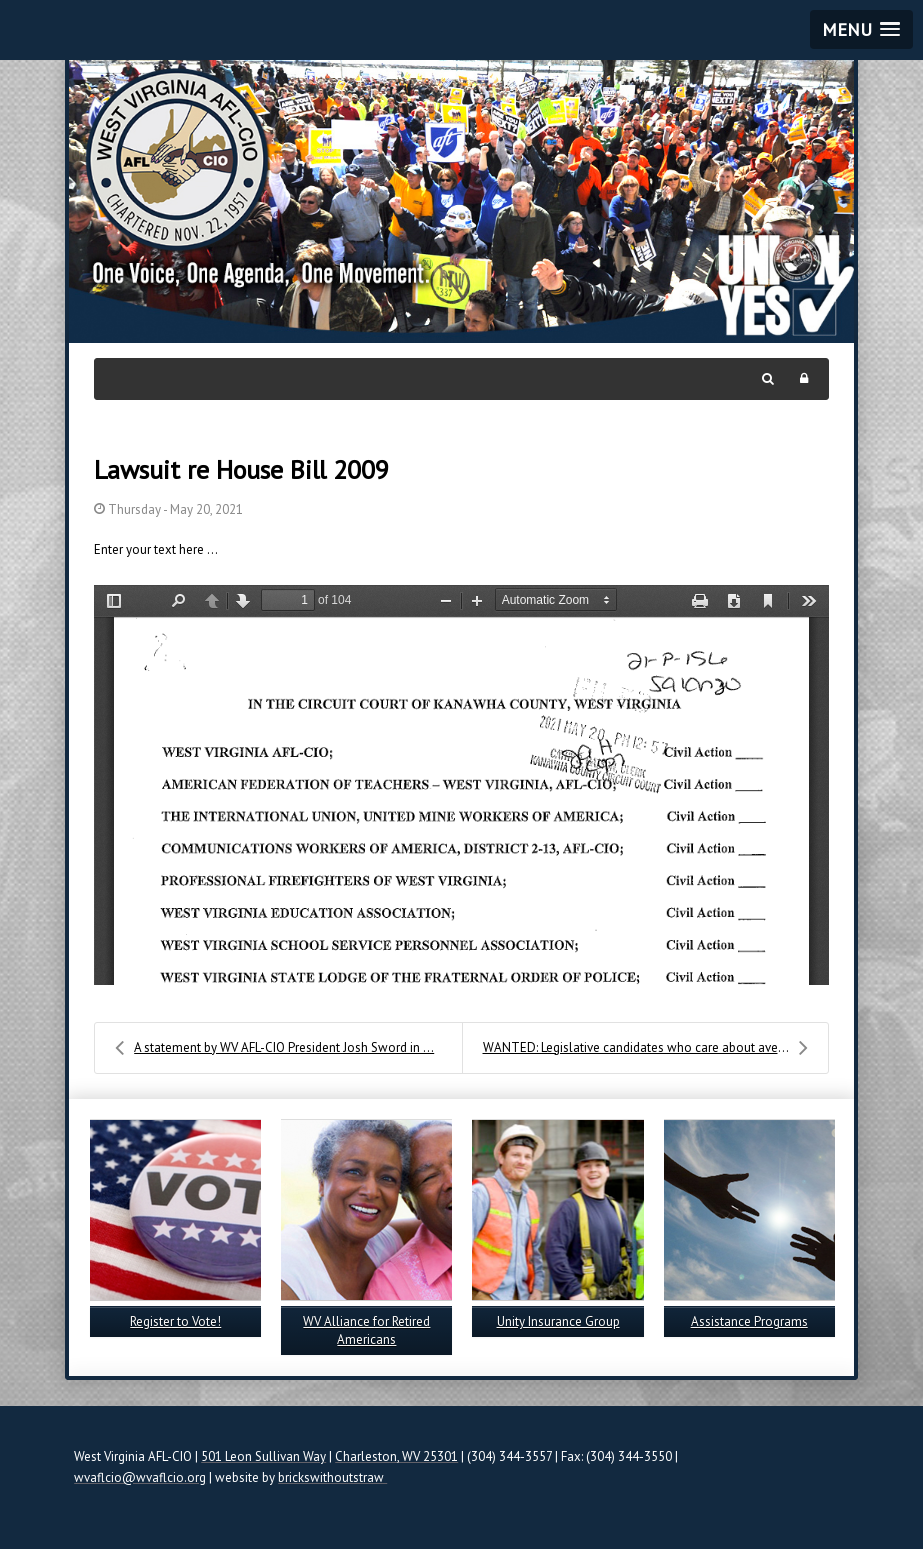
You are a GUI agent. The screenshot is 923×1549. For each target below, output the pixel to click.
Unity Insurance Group (558, 1321)
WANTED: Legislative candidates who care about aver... (645, 1048)
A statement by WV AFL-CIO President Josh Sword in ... (274, 1048)
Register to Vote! (175, 1321)
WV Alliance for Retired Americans (366, 1330)
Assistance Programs (749, 1321)
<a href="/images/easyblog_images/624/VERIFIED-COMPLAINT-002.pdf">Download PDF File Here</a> (461, 785)
